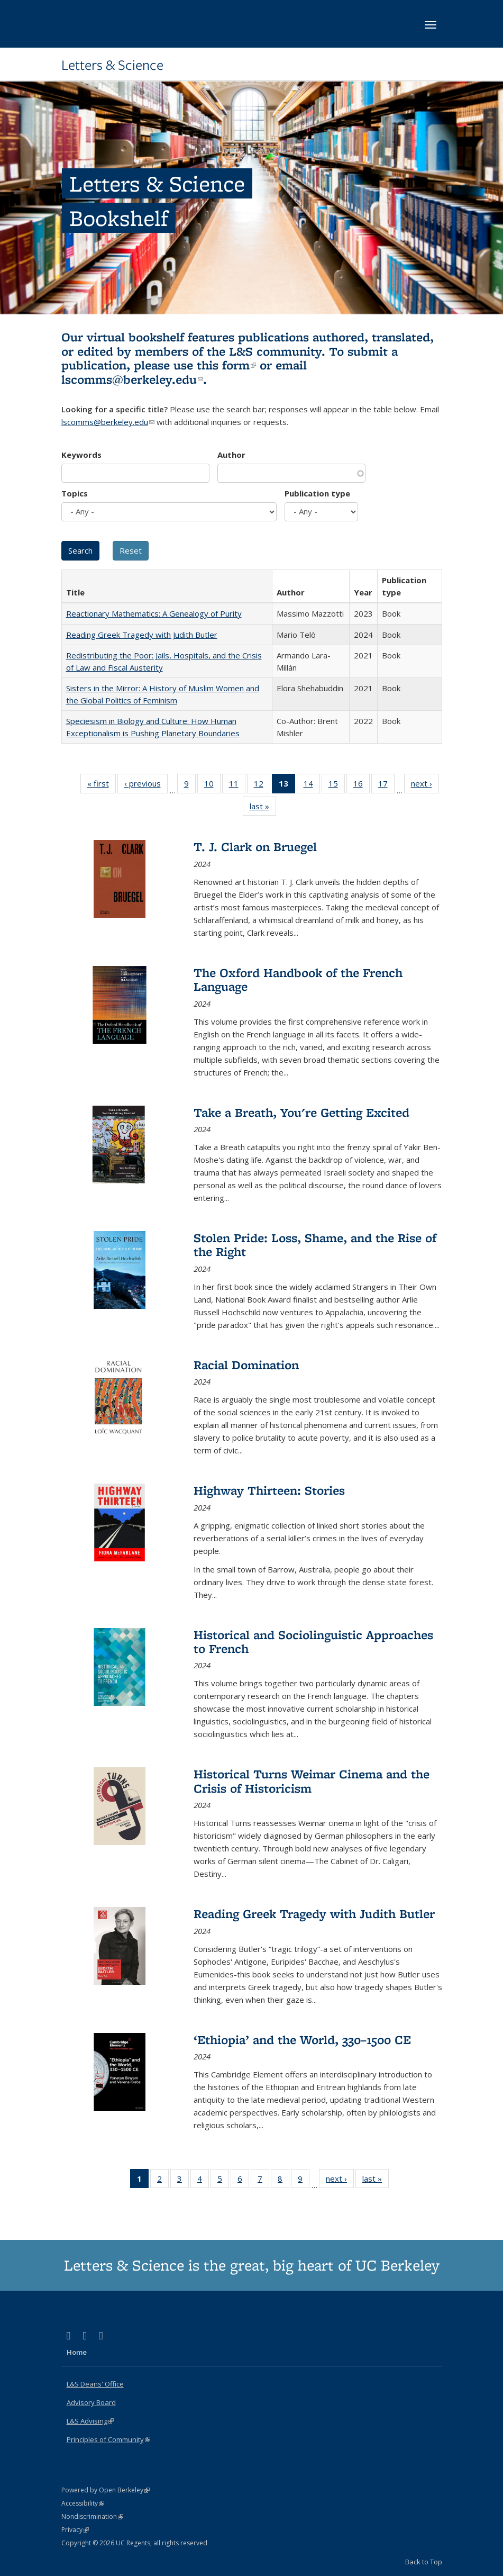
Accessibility (82, 2503)
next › (425, 785)
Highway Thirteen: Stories (269, 1490)
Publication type (317, 493)
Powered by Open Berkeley (105, 2489)
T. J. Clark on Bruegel (255, 846)
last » (263, 808)
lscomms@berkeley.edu (132, 379)
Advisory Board (91, 2402)
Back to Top (423, 2561)
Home (77, 2352)
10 (212, 785)
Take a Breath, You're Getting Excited (301, 1112)
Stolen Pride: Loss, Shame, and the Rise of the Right (315, 1245)
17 (386, 785)
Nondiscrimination (92, 2516)
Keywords (81, 454)
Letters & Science (112, 65)
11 (237, 785)
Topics (74, 493)
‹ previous (146, 785)
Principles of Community (108, 2439)
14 (312, 785)
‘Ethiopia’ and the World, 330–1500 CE (302, 2039)
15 (336, 785)
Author (231, 454)
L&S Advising (90, 2421)
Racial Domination (246, 1365)
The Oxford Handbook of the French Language (298, 979)
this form (226, 365)
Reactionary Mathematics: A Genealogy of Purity (154, 613)
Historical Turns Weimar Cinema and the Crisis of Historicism (311, 1781)
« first (101, 785)
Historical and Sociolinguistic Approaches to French (313, 1641)
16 (361, 785)
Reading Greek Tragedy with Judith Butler (141, 634)
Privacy (75, 2529)
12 (262, 785)
